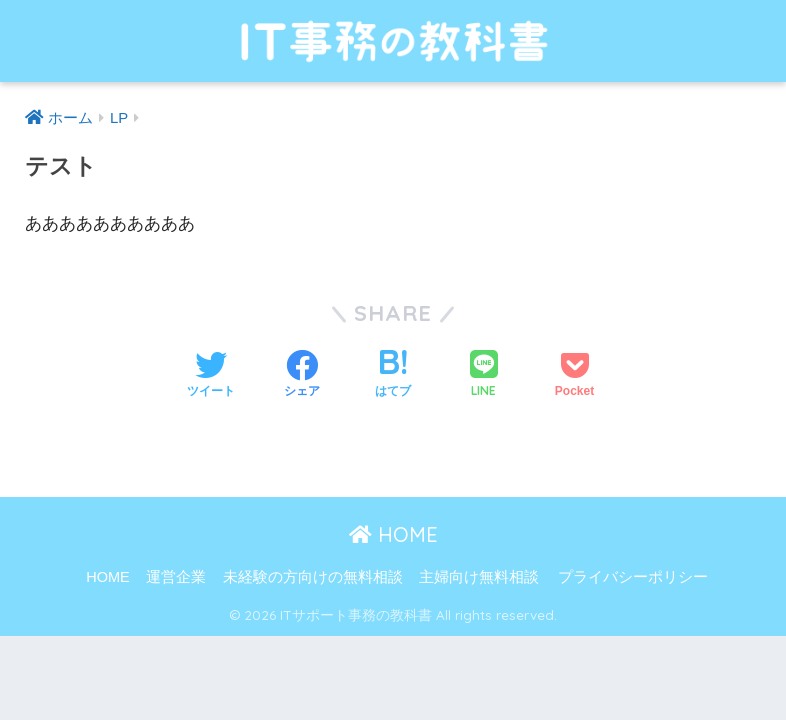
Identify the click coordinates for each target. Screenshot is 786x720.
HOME (393, 534)
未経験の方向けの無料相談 (313, 577)
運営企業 (176, 577)
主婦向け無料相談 (479, 577)
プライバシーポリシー (633, 577)
